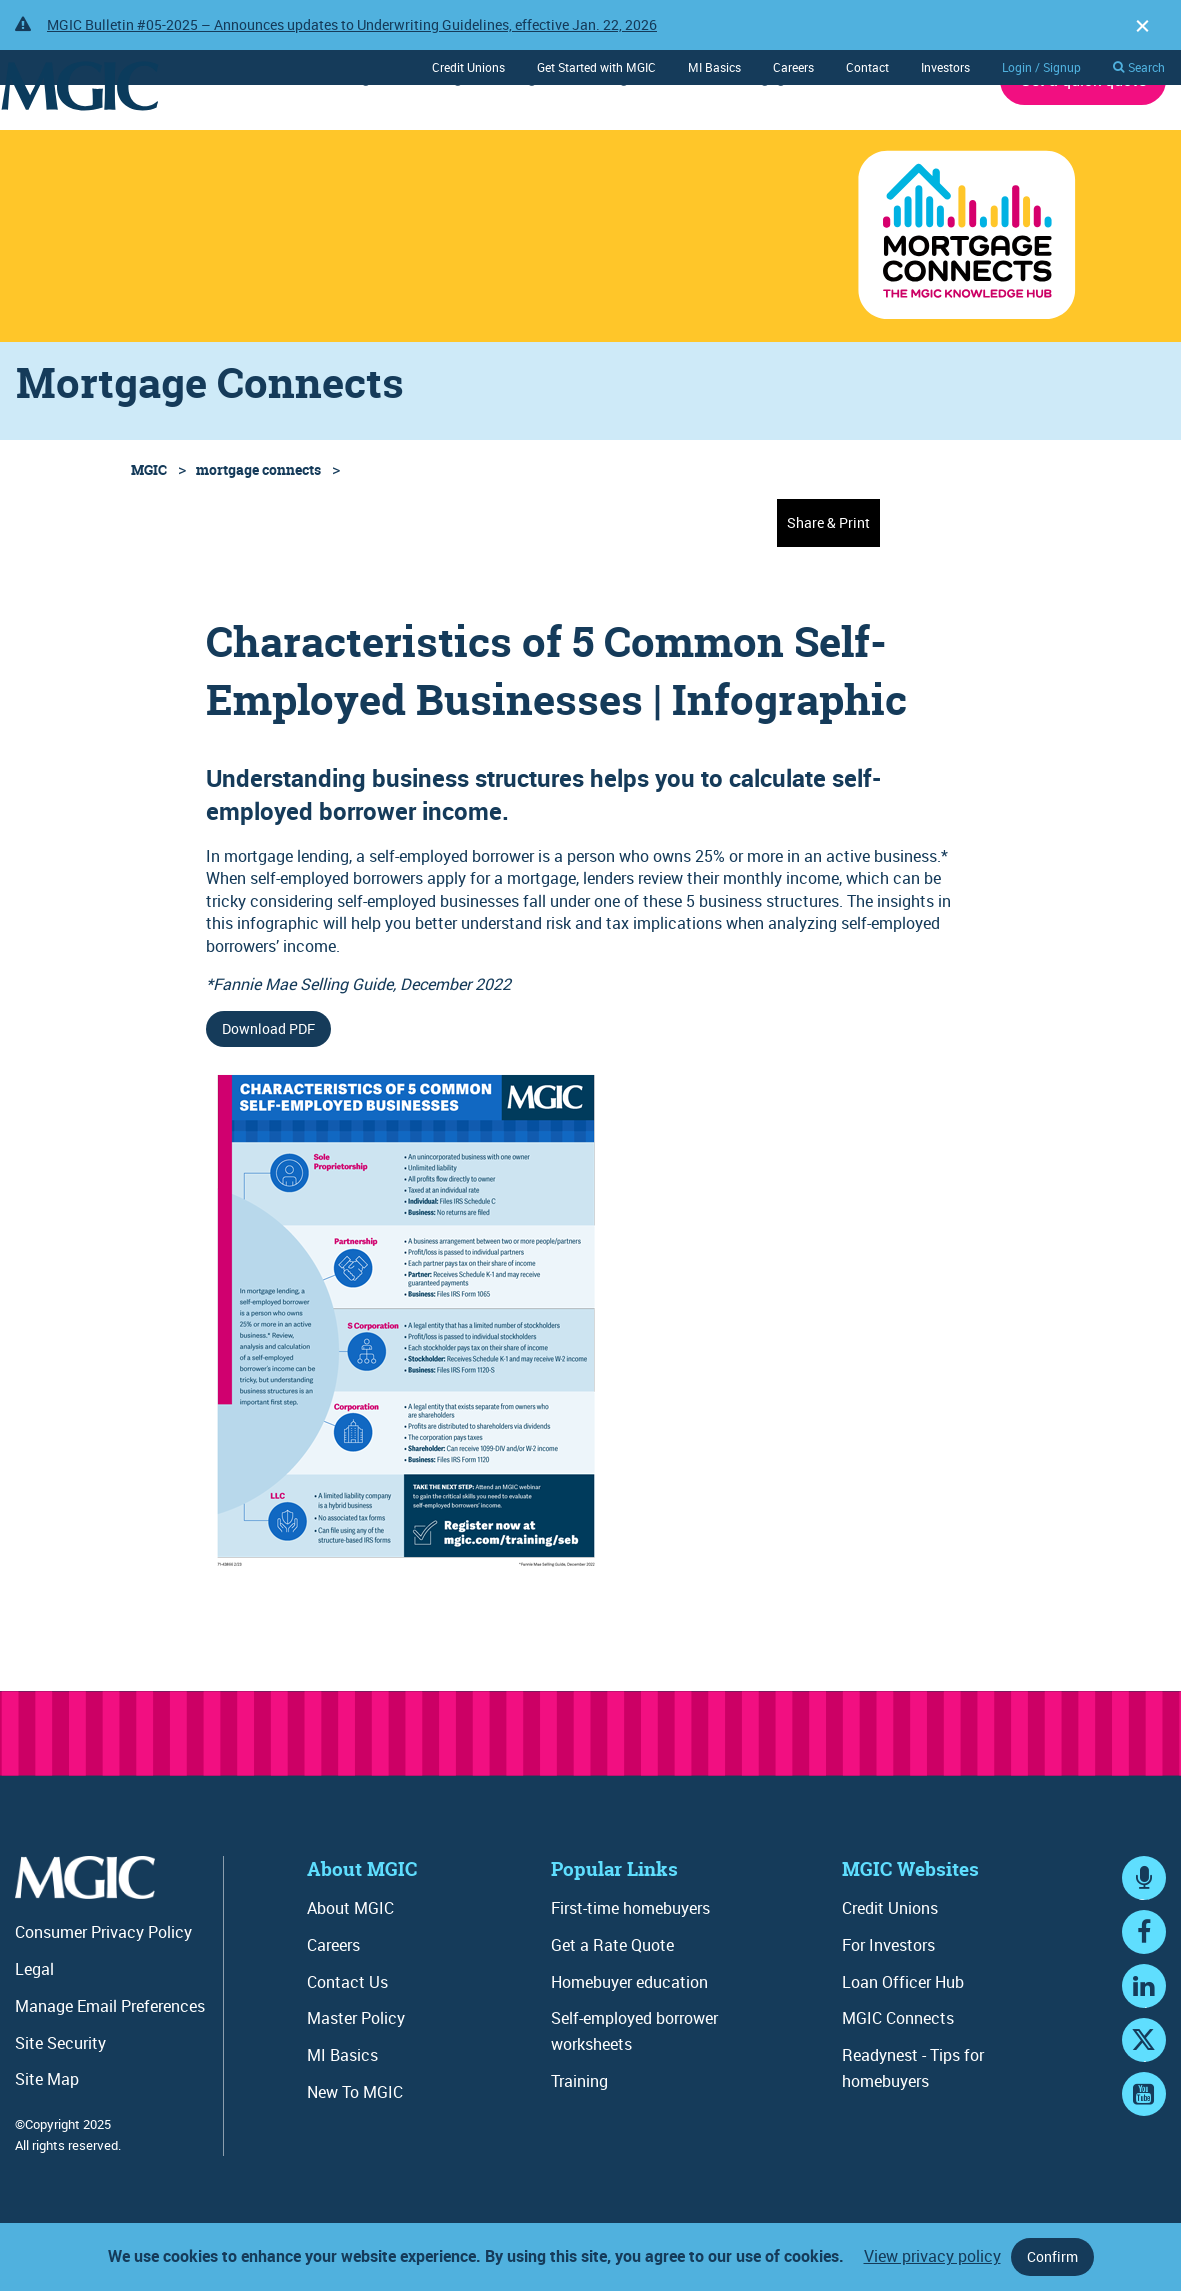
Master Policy (356, 2073)
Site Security (60, 2098)
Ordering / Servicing (469, 133)
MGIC (149, 524)
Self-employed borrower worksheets (634, 2086)
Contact (867, 67)
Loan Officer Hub (903, 2037)
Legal (34, 2024)
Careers (793, 67)
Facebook (1144, 2005)
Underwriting (325, 133)
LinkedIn (1144, 2059)
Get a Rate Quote (612, 2000)
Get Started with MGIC (596, 67)
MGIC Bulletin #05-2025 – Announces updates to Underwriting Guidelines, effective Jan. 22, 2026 (352, 24)
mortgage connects (258, 524)
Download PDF (268, 1083)
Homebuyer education (629, 2037)
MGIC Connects (898, 2073)
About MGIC (928, 133)
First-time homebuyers (630, 1963)
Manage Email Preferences (110, 2061)
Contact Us (347, 2037)
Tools (678, 133)
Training (598, 133)
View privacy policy (932, 2256)
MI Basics (714, 67)
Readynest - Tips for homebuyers (913, 2123)
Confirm (1052, 2256)
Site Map (47, 2134)
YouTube (1144, 2167)
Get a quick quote (1083, 135)
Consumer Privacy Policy (103, 1987)
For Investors (888, 2000)
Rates (229, 133)
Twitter (1144, 2113)
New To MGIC (355, 2147)
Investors (945, 67)
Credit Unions (468, 67)
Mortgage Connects (792, 133)
